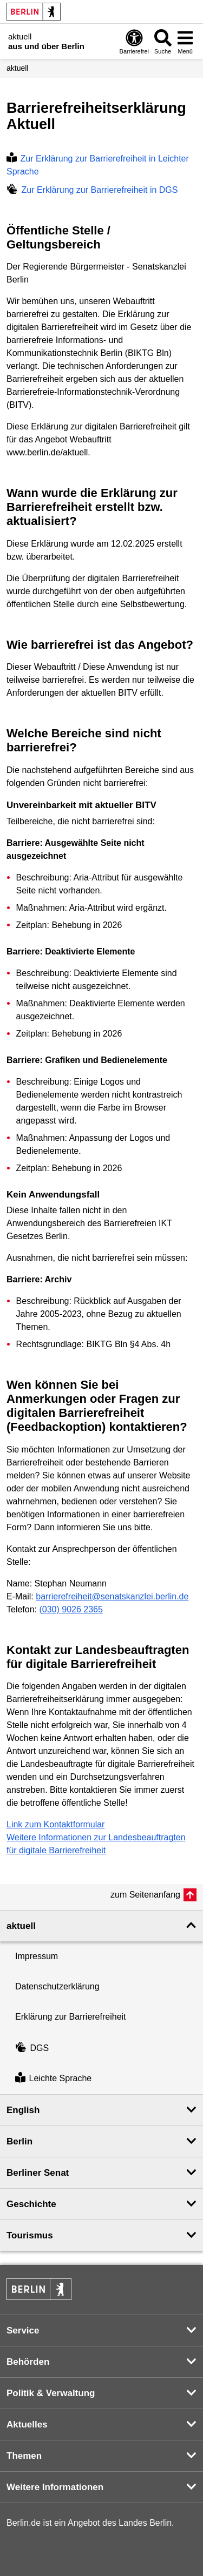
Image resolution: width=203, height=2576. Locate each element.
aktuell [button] (21, 1926)
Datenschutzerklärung (57, 1986)
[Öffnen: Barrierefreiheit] (134, 41)
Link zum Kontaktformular (55, 1824)
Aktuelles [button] (27, 2424)
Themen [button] (24, 2456)
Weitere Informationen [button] (54, 2487)
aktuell (17, 68)
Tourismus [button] (29, 2235)
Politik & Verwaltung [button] (50, 2393)
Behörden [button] (27, 2362)
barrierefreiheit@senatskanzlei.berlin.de (112, 1596)
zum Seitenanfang (145, 1894)
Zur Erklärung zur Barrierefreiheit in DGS (92, 189)
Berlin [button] (19, 2141)
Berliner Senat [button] (37, 2173)
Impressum (36, 1956)
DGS (32, 2048)
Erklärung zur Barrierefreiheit (70, 2016)
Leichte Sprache (53, 2078)
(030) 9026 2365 (70, 1609)
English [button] (23, 2110)
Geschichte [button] (31, 2204)
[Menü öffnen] (185, 41)
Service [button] (23, 2330)
